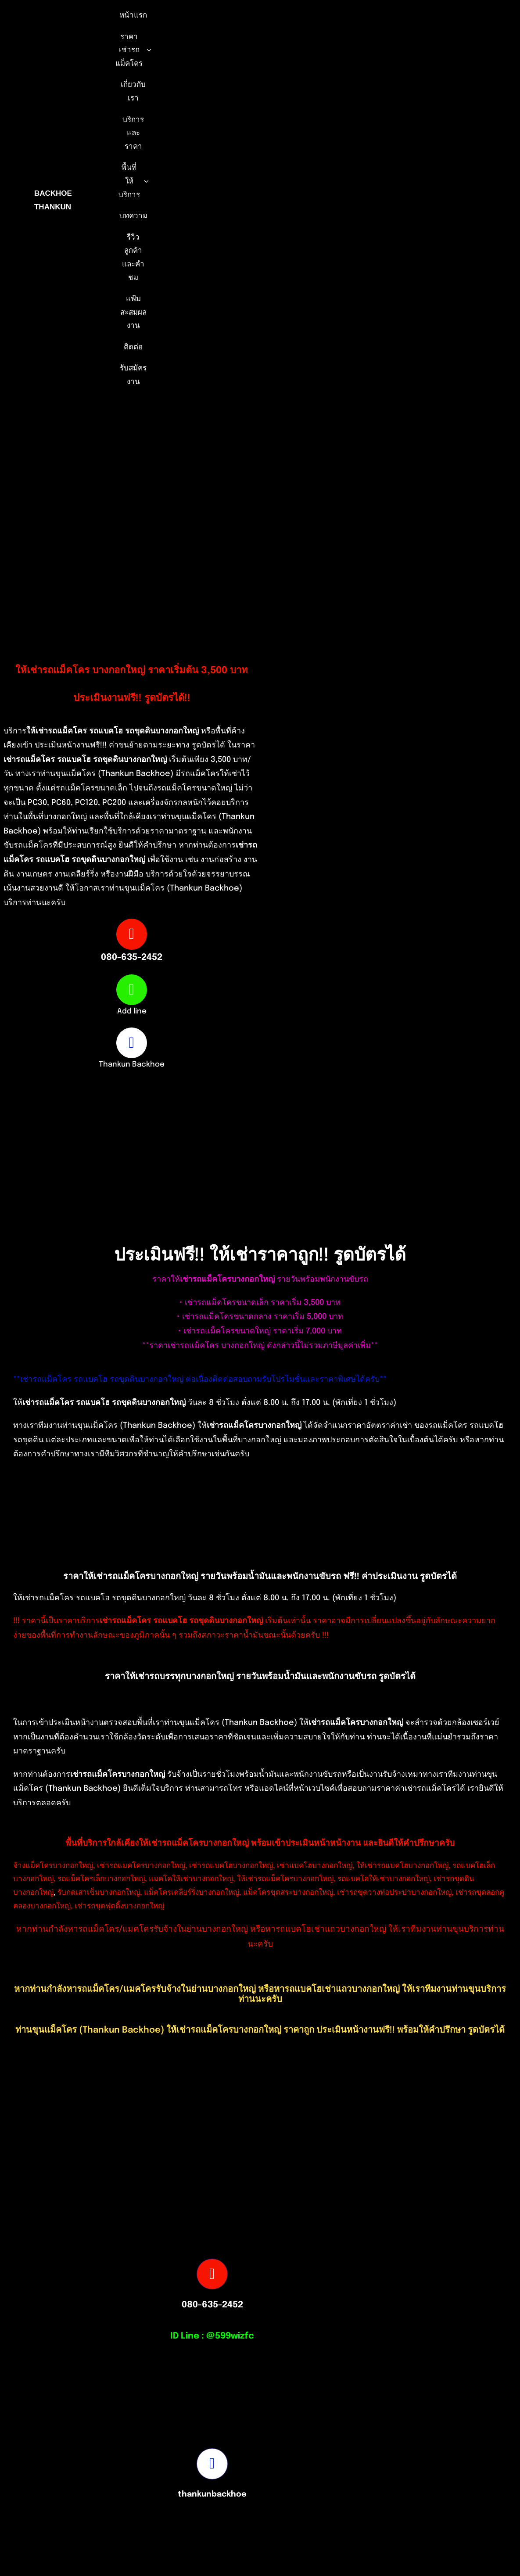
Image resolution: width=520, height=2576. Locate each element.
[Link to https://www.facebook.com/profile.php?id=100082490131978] (131, 1043)
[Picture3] (379, 2513)
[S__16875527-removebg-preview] (141, 2513)
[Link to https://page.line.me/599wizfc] (131, 989)
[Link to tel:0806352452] (131, 934)
